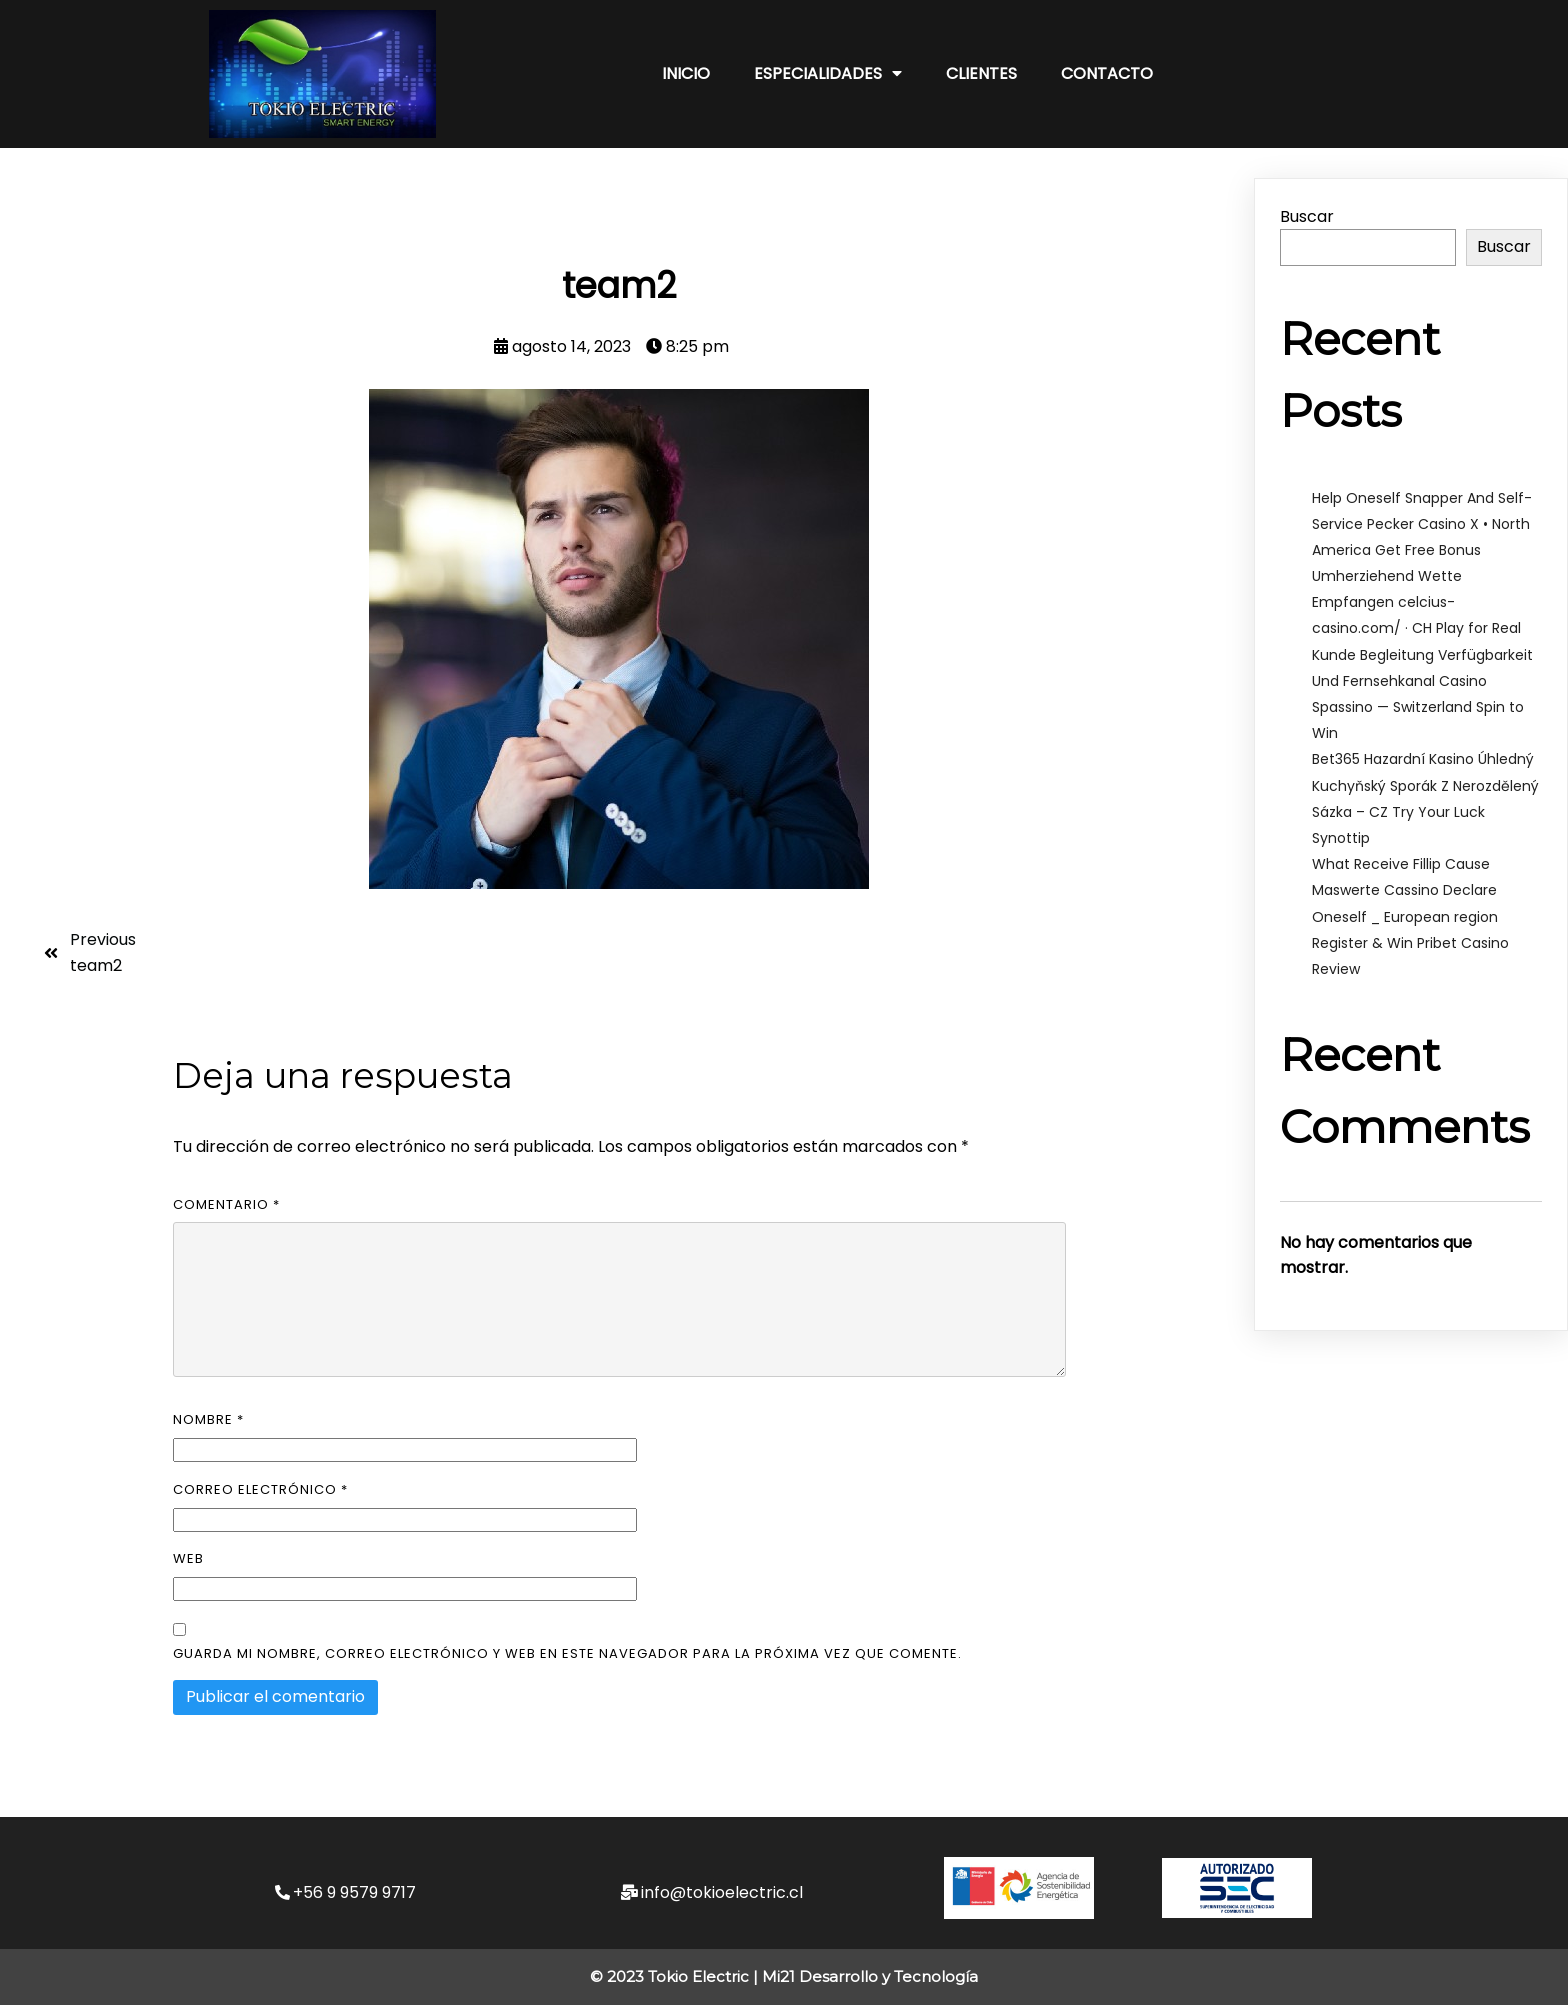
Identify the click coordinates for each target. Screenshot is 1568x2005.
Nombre (208, 1419)
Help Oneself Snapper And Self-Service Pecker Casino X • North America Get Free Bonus (1422, 524)
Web (188, 1558)
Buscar (1307, 216)
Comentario (226, 1204)
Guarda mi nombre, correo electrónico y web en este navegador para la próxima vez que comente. (567, 1653)
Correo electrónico (260, 1489)
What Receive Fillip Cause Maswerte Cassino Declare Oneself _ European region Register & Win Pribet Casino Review (1410, 916)
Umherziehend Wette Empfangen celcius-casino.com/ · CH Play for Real (1416, 602)
